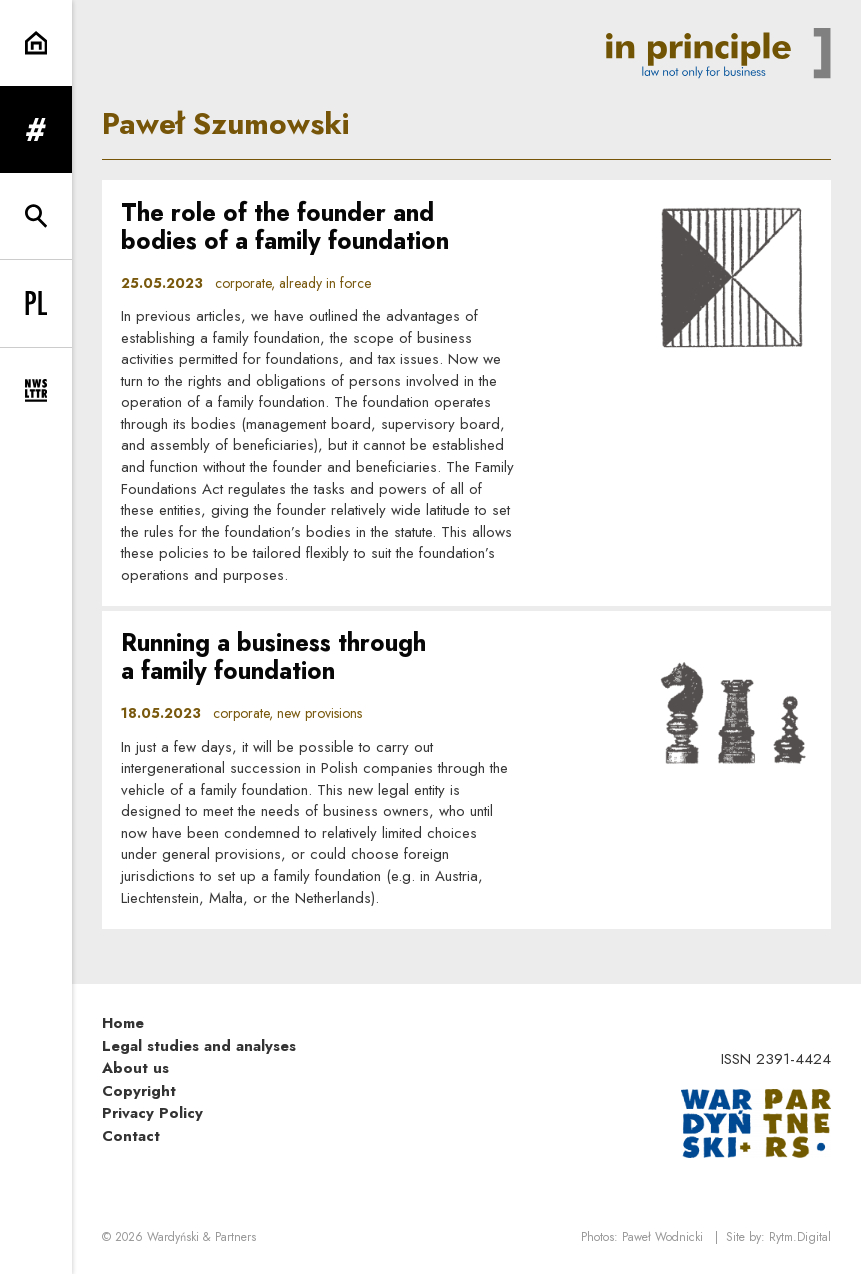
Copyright (139, 1091)
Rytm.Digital (800, 1237)
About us (135, 1068)
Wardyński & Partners (201, 1237)
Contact (131, 1136)
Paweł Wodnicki (662, 1237)
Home (123, 1023)
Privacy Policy (152, 1113)
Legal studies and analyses (199, 1046)
